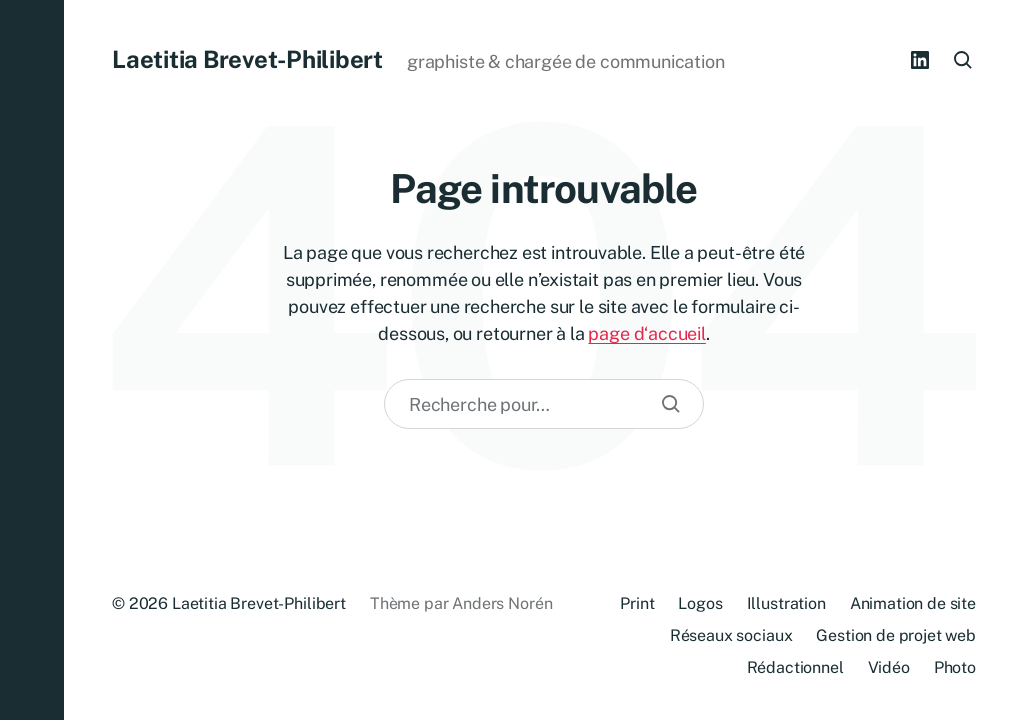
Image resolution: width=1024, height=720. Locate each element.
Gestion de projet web (896, 635)
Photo (955, 667)
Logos (700, 603)
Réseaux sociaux (731, 635)
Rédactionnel (795, 667)
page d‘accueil (646, 333)
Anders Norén (502, 603)
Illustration (786, 603)
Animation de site (913, 603)
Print (637, 603)
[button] (32, 360)
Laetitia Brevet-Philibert (247, 59)
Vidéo (889, 667)
